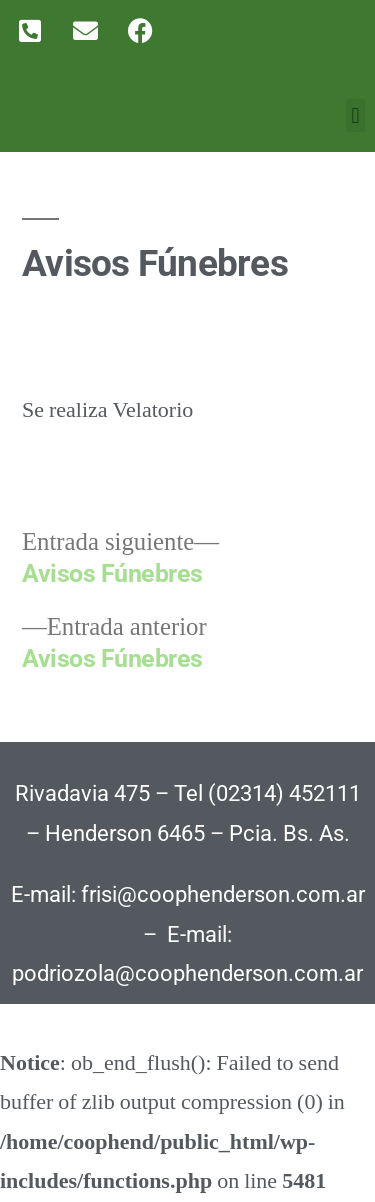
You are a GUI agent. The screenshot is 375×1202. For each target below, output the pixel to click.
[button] (355, 115)
